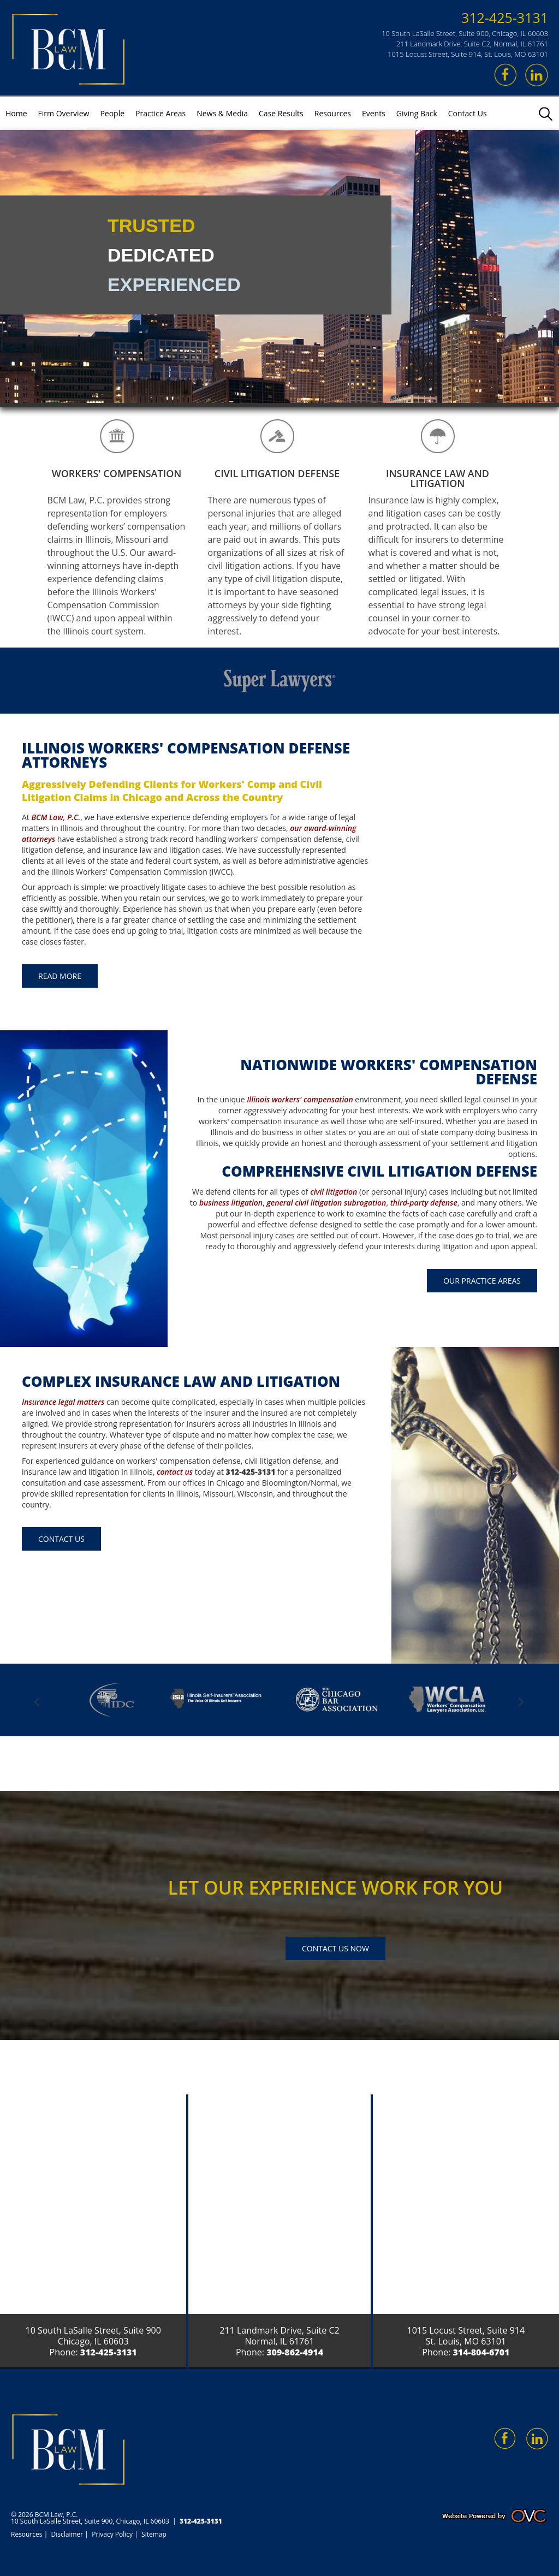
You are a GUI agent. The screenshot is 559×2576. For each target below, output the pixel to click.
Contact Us (467, 113)
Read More (59, 976)
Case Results (281, 113)
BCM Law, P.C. (55, 817)
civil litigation (333, 1191)
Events (373, 113)
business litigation (231, 1202)
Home (16, 113)
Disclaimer (67, 2534)
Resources (332, 113)
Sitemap (153, 2534)
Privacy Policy (112, 2534)
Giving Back (416, 113)
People (112, 113)
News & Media (222, 113)
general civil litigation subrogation (326, 1202)
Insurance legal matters (63, 1402)
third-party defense (423, 1202)
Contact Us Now (335, 1948)
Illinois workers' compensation (300, 1099)
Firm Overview (64, 113)
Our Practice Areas (482, 1280)
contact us (175, 1472)
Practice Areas (160, 113)
